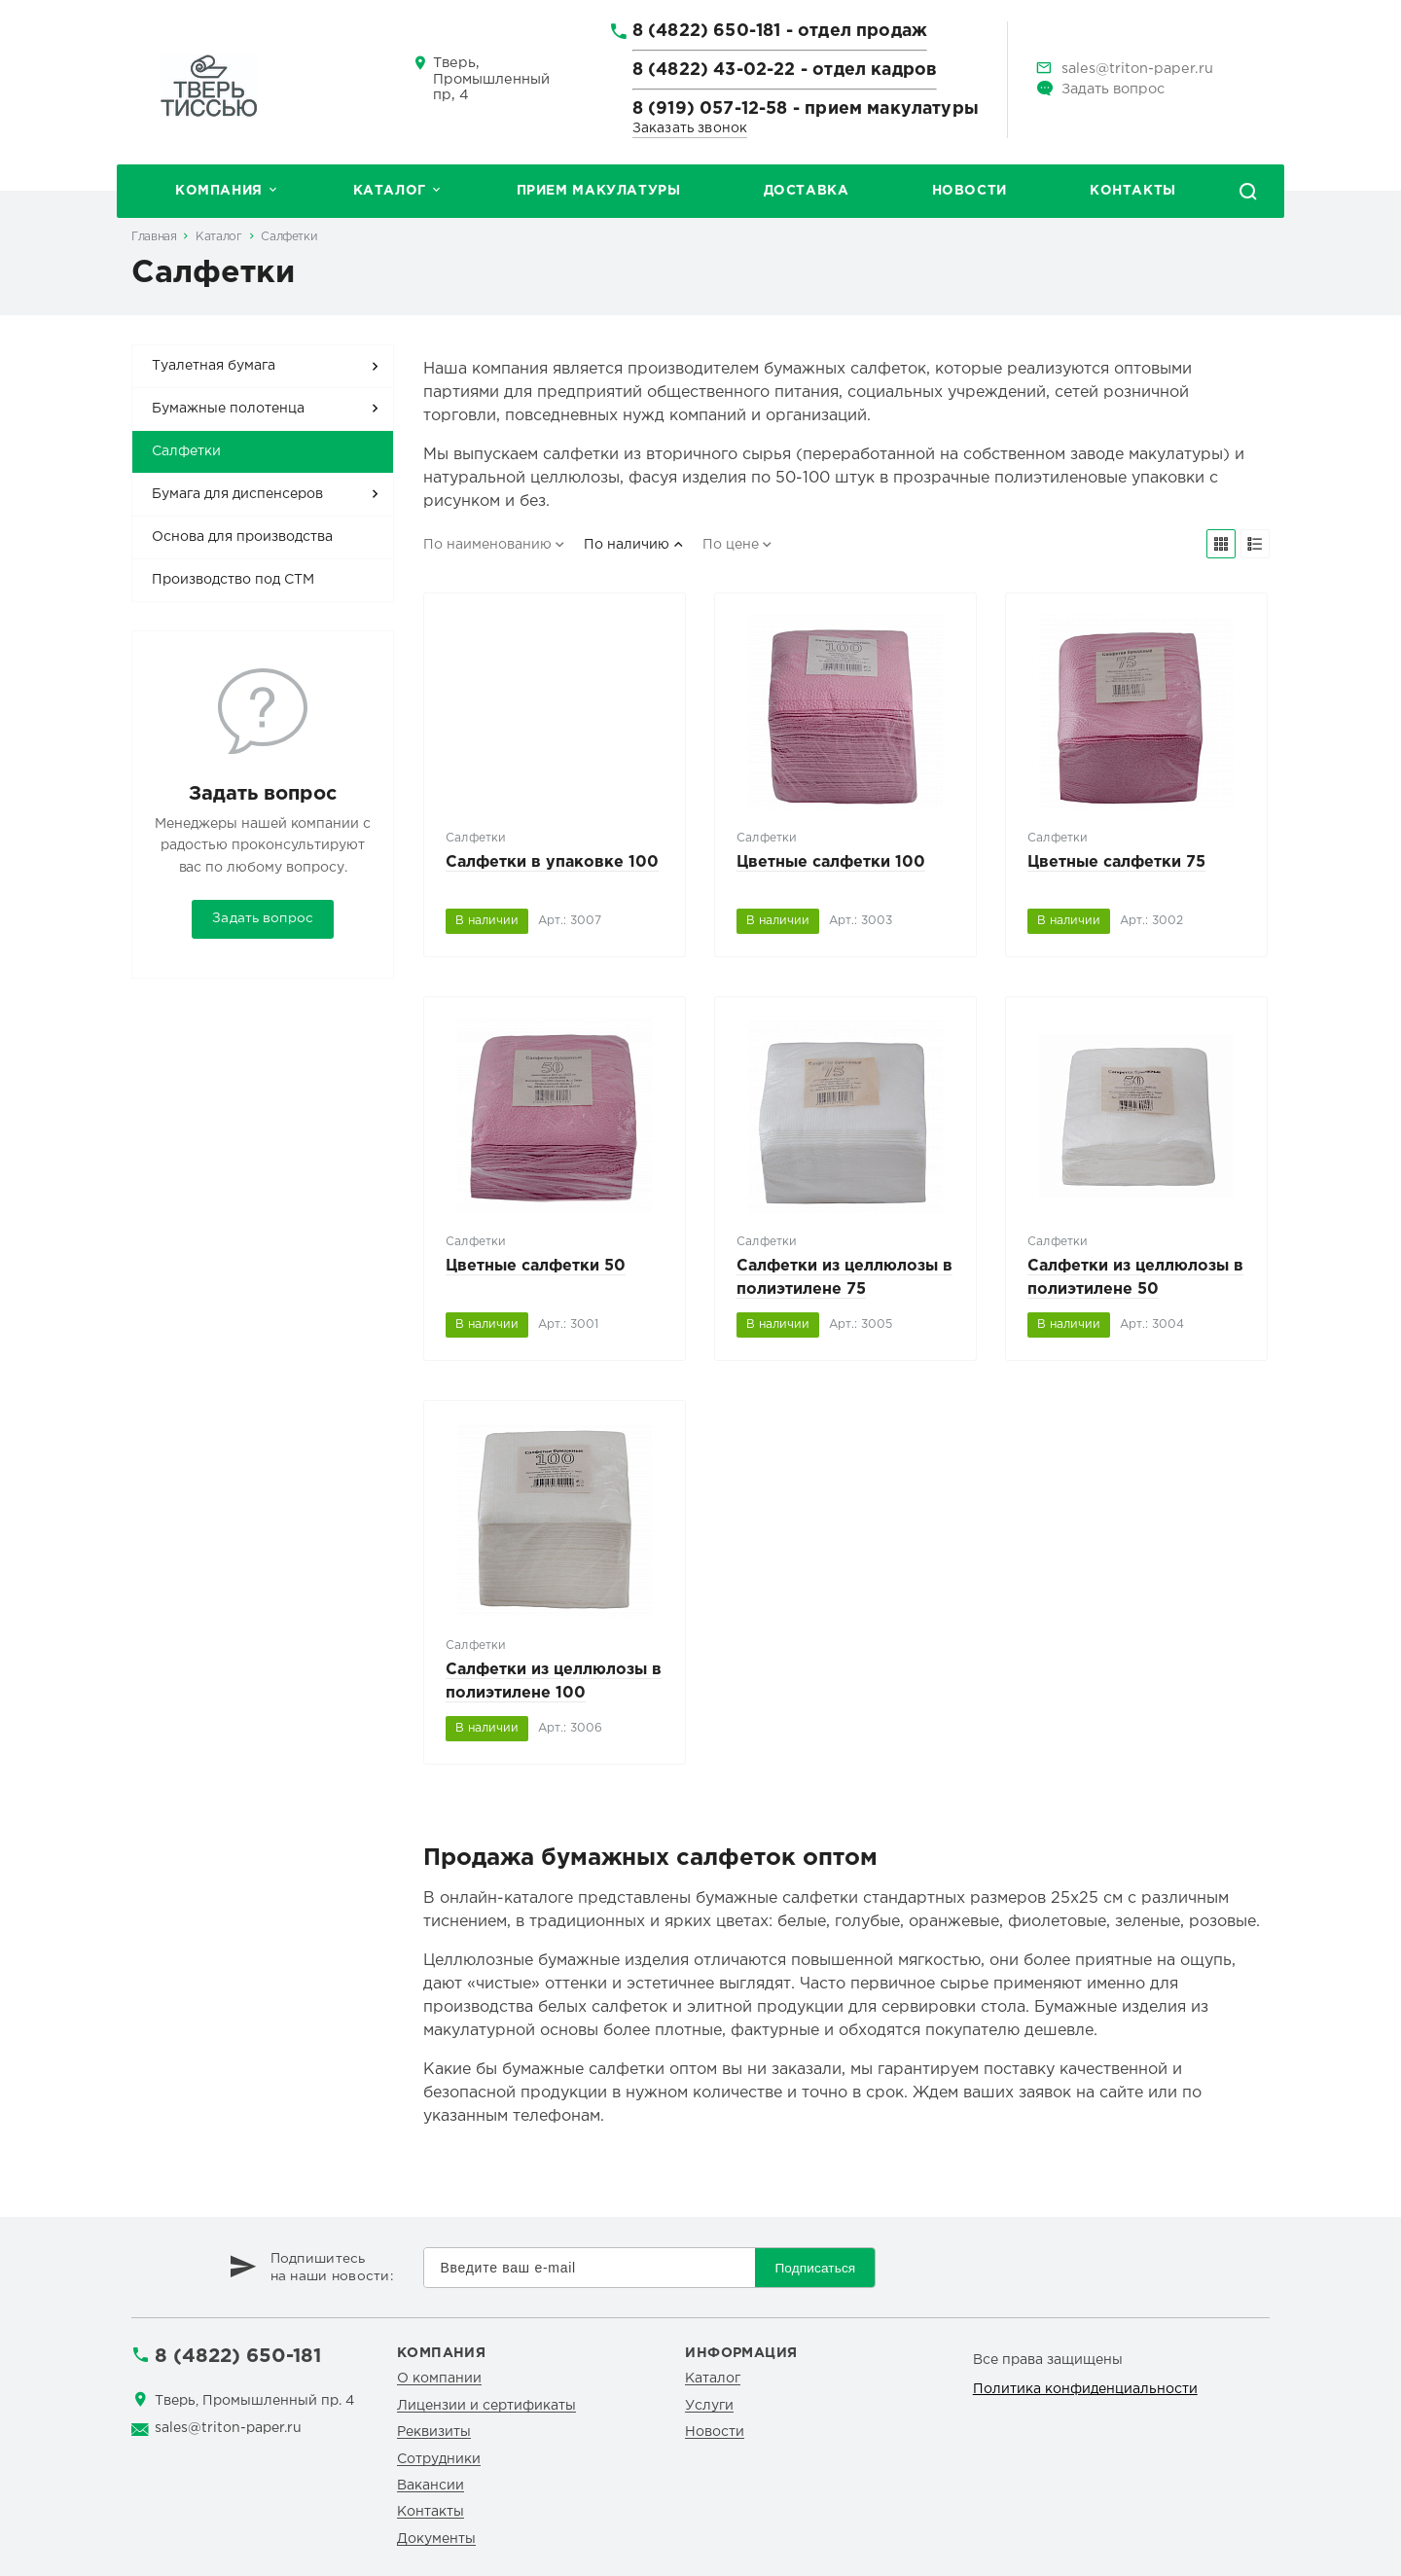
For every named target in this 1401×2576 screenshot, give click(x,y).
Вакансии (430, 2485)
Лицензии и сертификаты (486, 2406)
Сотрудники (439, 2459)
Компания (219, 191)
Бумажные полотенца (228, 408)
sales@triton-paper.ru (1137, 68)
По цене (730, 545)
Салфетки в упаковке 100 (552, 862)
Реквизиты (434, 2432)
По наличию (626, 545)
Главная (153, 237)
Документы (436, 2539)
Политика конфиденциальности (1085, 2389)
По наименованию (487, 545)
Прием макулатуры (599, 191)
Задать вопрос (1113, 89)
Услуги (709, 2406)
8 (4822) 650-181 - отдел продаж (779, 37)
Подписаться (814, 2268)
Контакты (1133, 191)
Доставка (806, 191)
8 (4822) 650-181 (238, 2356)
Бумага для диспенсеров (237, 494)
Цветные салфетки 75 (1116, 862)
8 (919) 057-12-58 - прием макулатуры (805, 109)
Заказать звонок (690, 128)
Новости (969, 191)
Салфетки (289, 237)
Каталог (389, 191)
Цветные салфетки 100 (830, 862)
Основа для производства (242, 537)
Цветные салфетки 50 (536, 1266)
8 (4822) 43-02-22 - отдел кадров (785, 76)
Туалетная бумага (213, 366)
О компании (439, 2378)
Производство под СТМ (233, 580)
